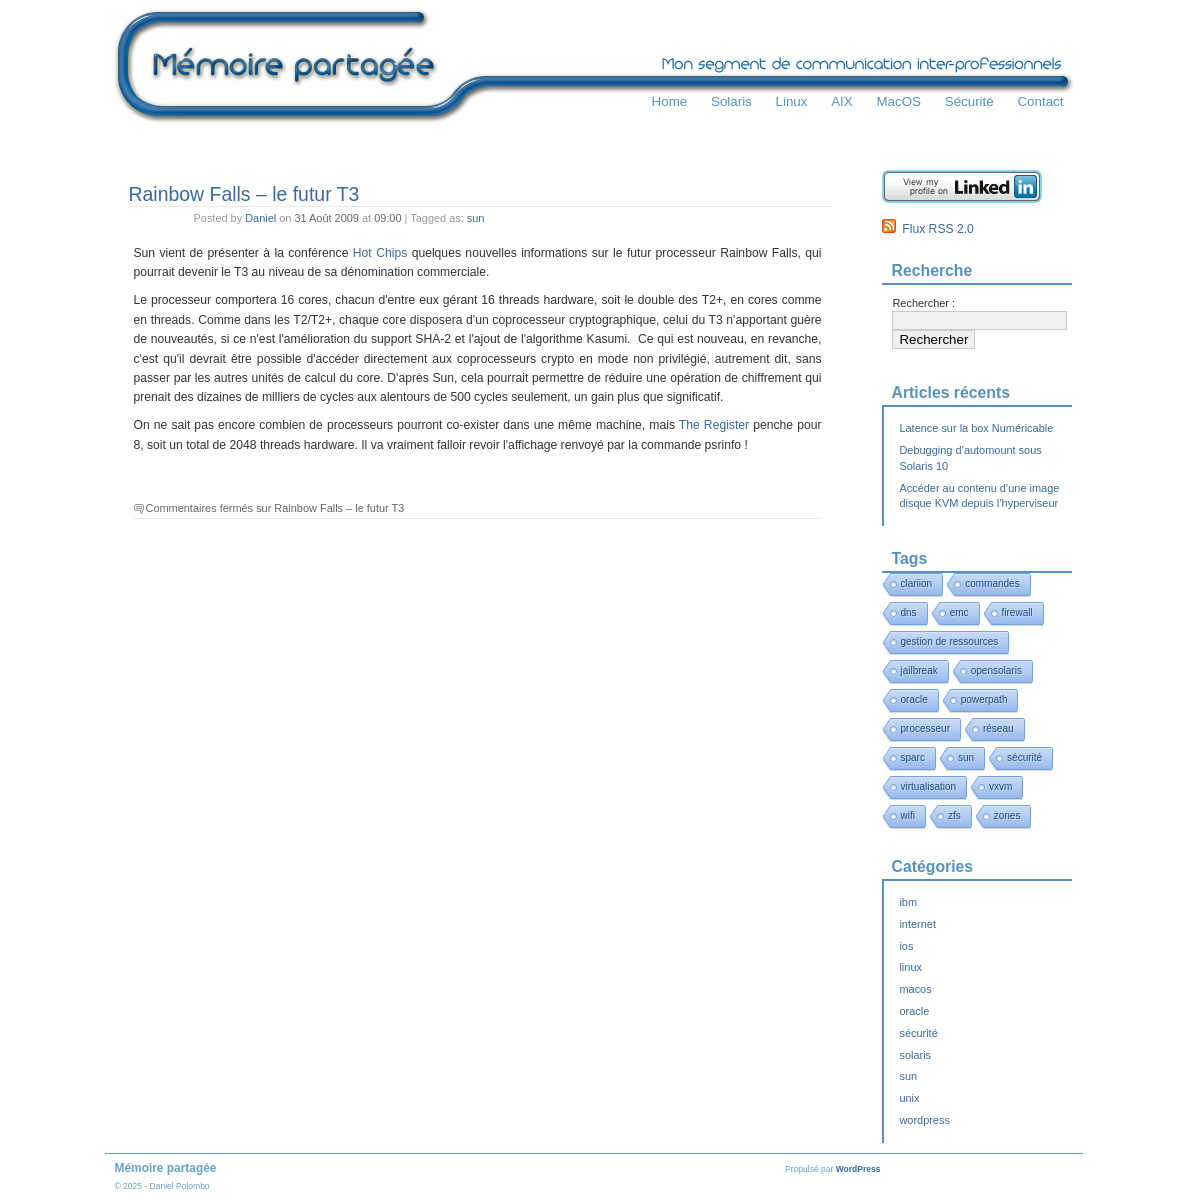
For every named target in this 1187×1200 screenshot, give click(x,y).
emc (959, 612)
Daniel (260, 218)
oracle (914, 699)
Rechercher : (923, 303)
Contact (1040, 101)
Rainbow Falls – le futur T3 (244, 194)
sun (476, 218)
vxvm (1000, 786)
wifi (908, 815)
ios (906, 946)
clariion (917, 583)
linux (910, 967)
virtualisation (929, 786)
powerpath (984, 699)
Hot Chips (380, 253)
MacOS (898, 101)
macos (915, 989)
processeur (925, 728)
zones (1007, 815)
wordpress (924, 1120)
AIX (842, 101)
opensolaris (996, 670)
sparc (913, 757)
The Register (714, 425)
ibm (908, 902)
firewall (1017, 612)
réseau (998, 728)
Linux (792, 101)
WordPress (858, 1169)
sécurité (1024, 757)
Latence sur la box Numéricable (976, 428)
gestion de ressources (950, 641)
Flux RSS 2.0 (928, 229)
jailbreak (919, 670)
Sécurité (969, 101)
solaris (915, 1055)
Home (670, 101)
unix (909, 1098)
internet (917, 924)
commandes (992, 583)
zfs (954, 815)
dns (909, 612)
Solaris (731, 101)
